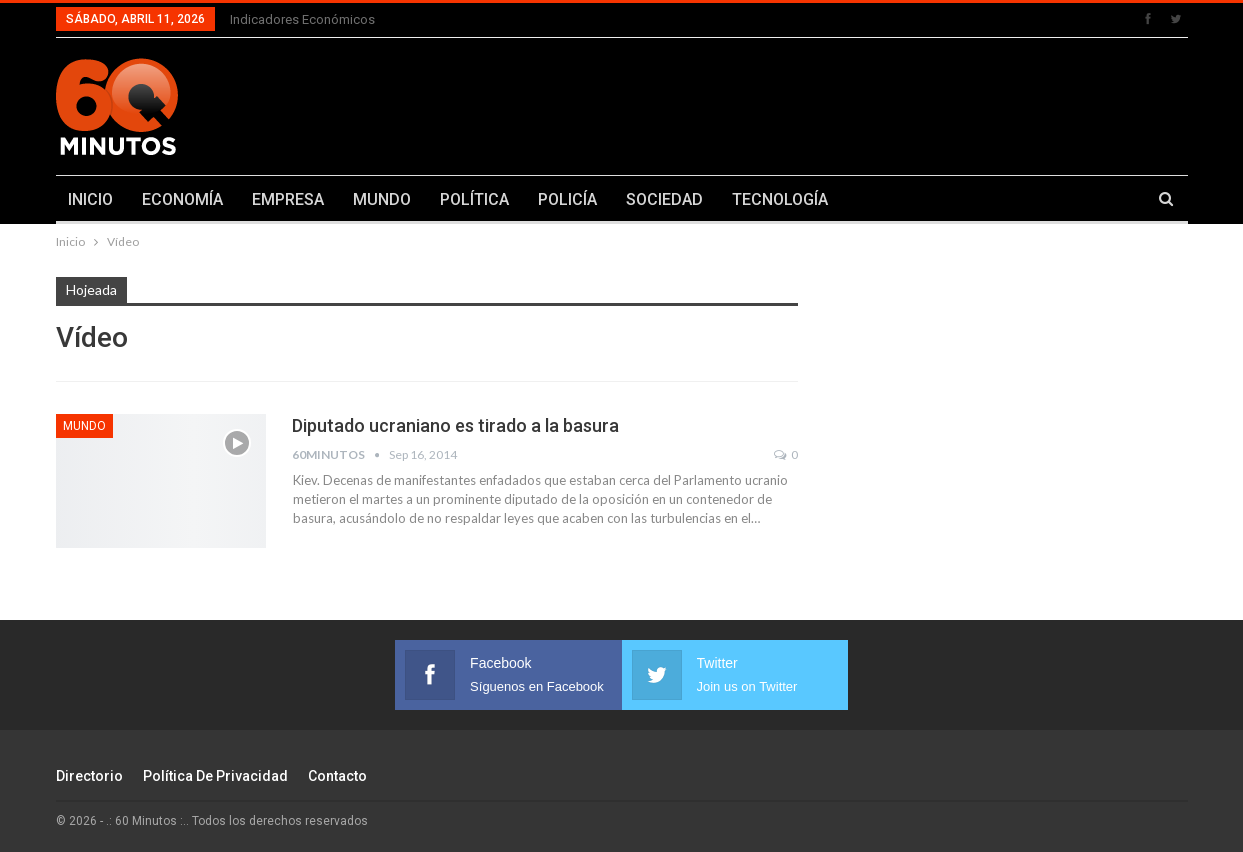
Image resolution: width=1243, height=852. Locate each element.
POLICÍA (567, 199)
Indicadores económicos (302, 19)
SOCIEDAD (664, 199)
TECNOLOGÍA (780, 199)
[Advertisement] (818, 103)
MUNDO (382, 199)
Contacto (337, 776)
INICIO (90, 199)
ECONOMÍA (182, 199)
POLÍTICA (474, 199)
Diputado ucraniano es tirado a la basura (455, 425)
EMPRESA (288, 199)
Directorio (89, 776)
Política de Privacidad (215, 776)
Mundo (84, 426)
